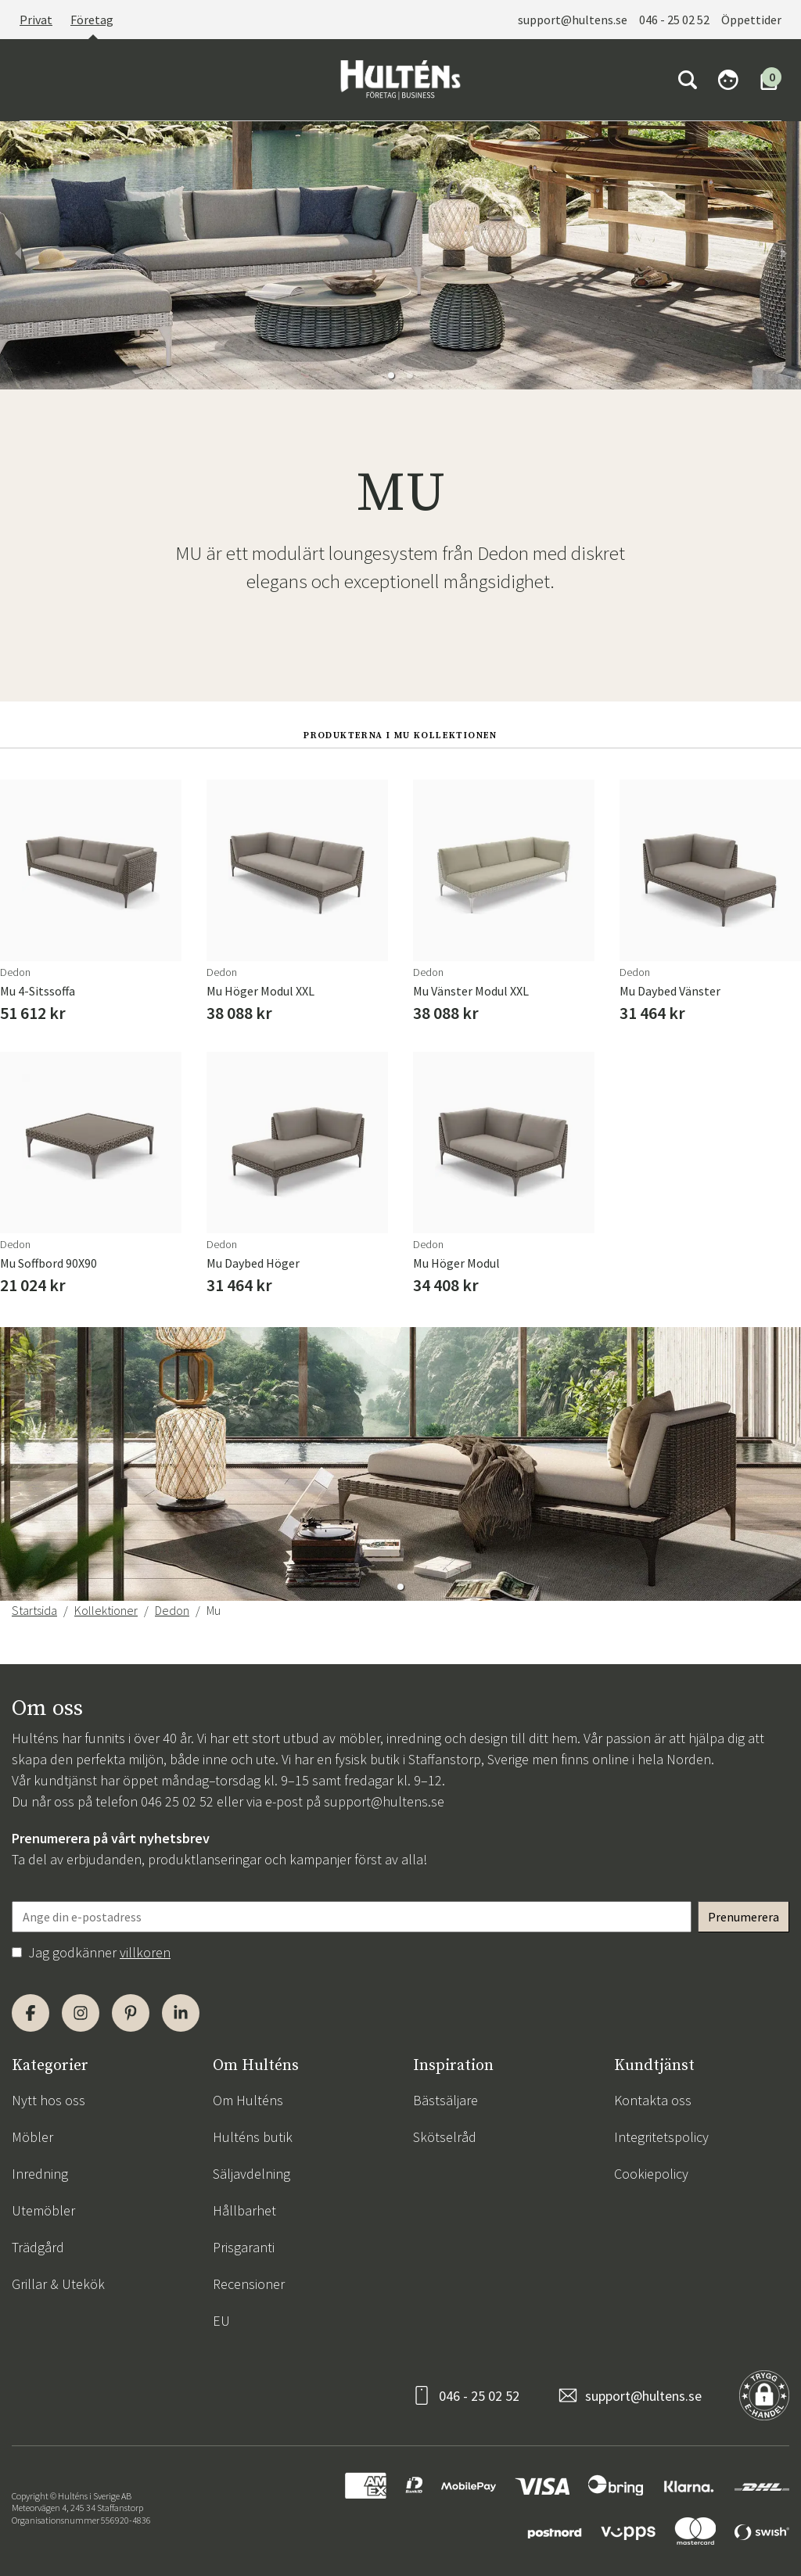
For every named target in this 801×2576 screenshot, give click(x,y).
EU (221, 2321)
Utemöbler (43, 2210)
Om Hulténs (248, 2100)
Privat (36, 19)
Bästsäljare (445, 2100)
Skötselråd (444, 2137)
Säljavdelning (251, 2174)
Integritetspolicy (661, 2137)
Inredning (40, 2174)
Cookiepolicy (651, 2174)
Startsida (34, 1610)
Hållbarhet (244, 2210)
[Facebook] (30, 2013)
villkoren (145, 1952)
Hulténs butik (253, 2137)
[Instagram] (80, 2013)
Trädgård (38, 2247)
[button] (391, 375)
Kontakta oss (652, 2100)
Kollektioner (106, 1610)
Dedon (172, 1610)
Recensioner (249, 2284)
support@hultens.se (572, 19)
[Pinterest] (130, 2013)
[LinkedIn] (180, 2013)
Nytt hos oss (48, 2100)
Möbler (32, 2137)
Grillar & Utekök (58, 2284)
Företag (91, 19)
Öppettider (751, 19)
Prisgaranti (244, 2247)
